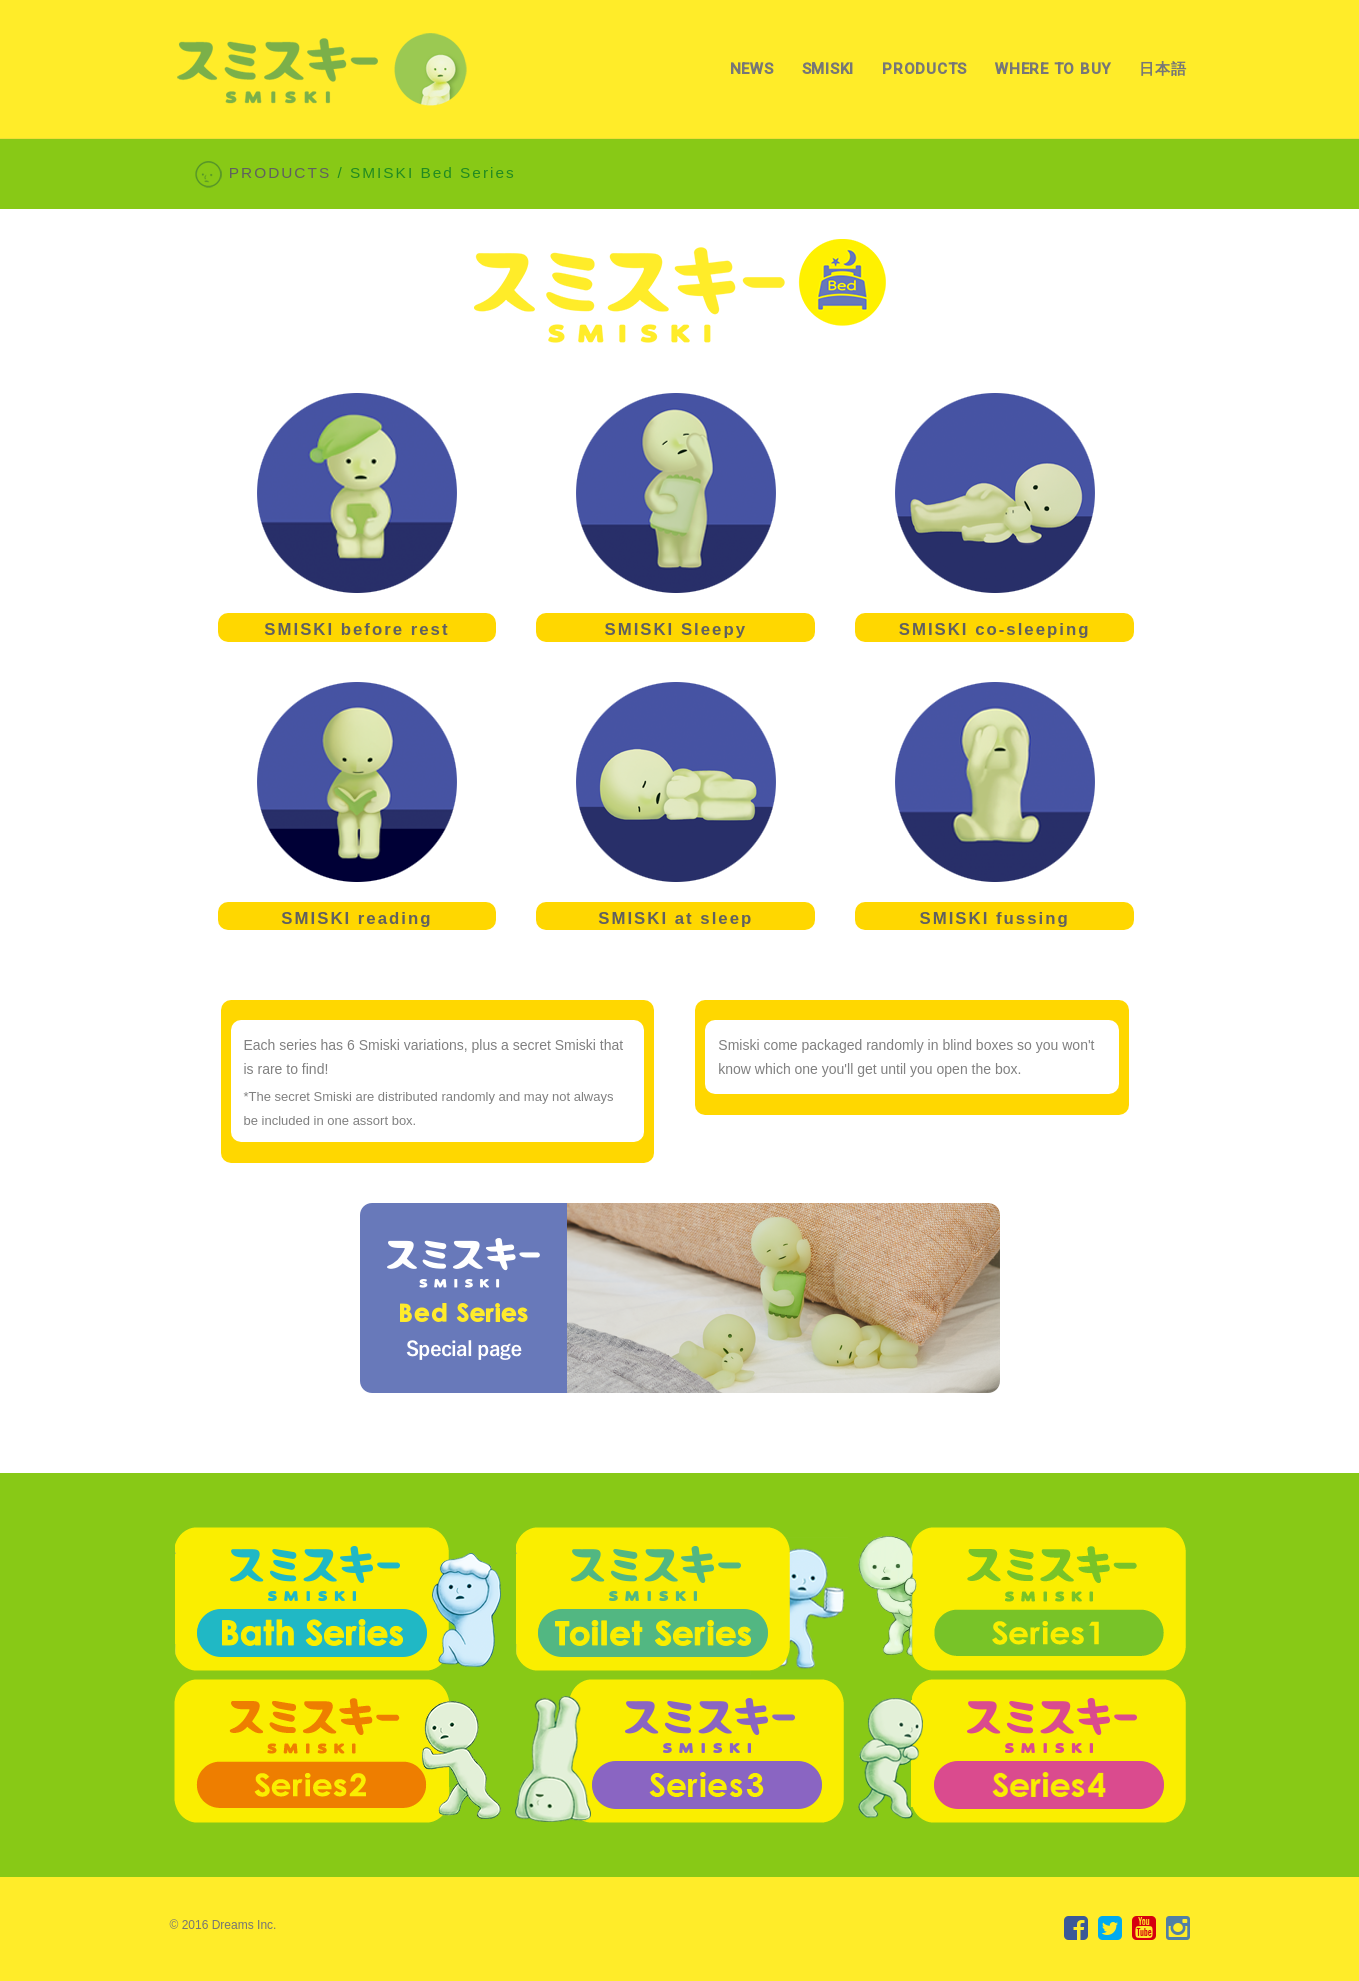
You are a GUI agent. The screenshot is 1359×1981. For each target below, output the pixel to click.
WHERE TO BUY (1053, 69)
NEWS (752, 69)
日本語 (1162, 69)
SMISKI (828, 69)
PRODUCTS (924, 69)
